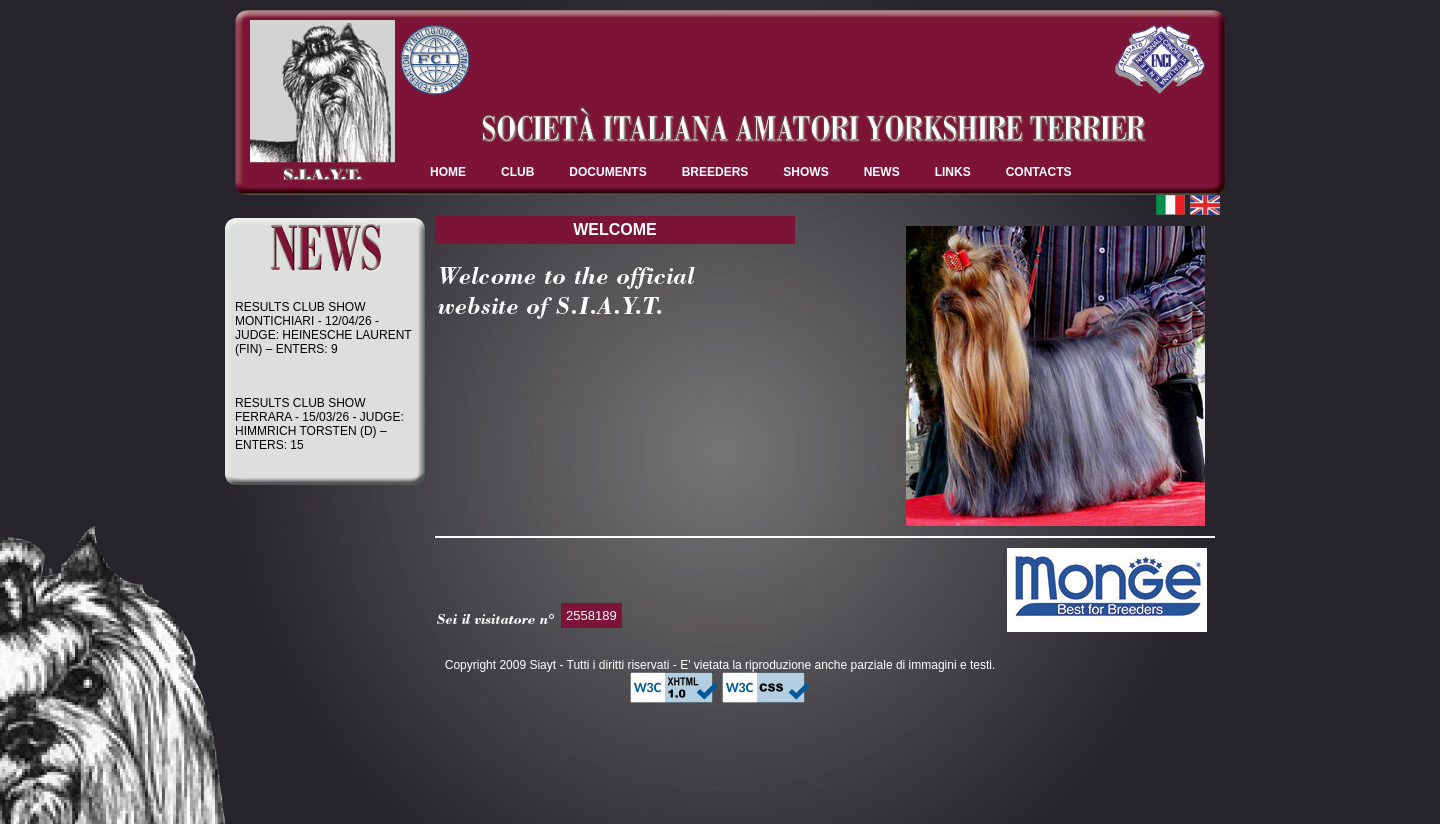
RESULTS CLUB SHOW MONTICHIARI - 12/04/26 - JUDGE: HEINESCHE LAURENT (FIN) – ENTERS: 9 (323, 328)
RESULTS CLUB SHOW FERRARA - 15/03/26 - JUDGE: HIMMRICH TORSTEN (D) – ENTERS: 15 (319, 424)
